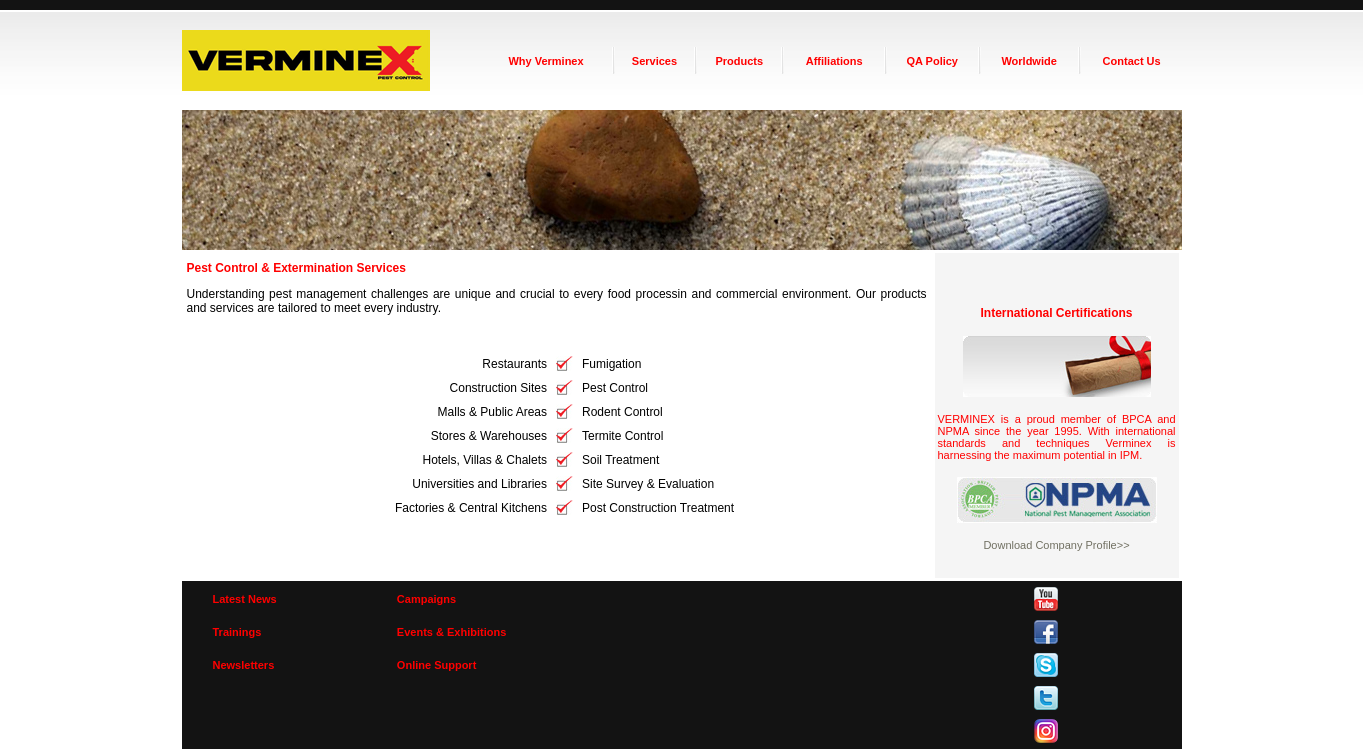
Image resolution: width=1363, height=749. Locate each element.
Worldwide (1028, 61)
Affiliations (834, 61)
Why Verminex (545, 61)
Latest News (245, 599)
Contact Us (1132, 61)
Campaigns (426, 599)
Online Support (436, 665)
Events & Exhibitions (451, 632)
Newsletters (244, 665)
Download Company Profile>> (1056, 545)
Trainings (237, 632)
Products (739, 61)
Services (654, 61)
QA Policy (932, 61)
